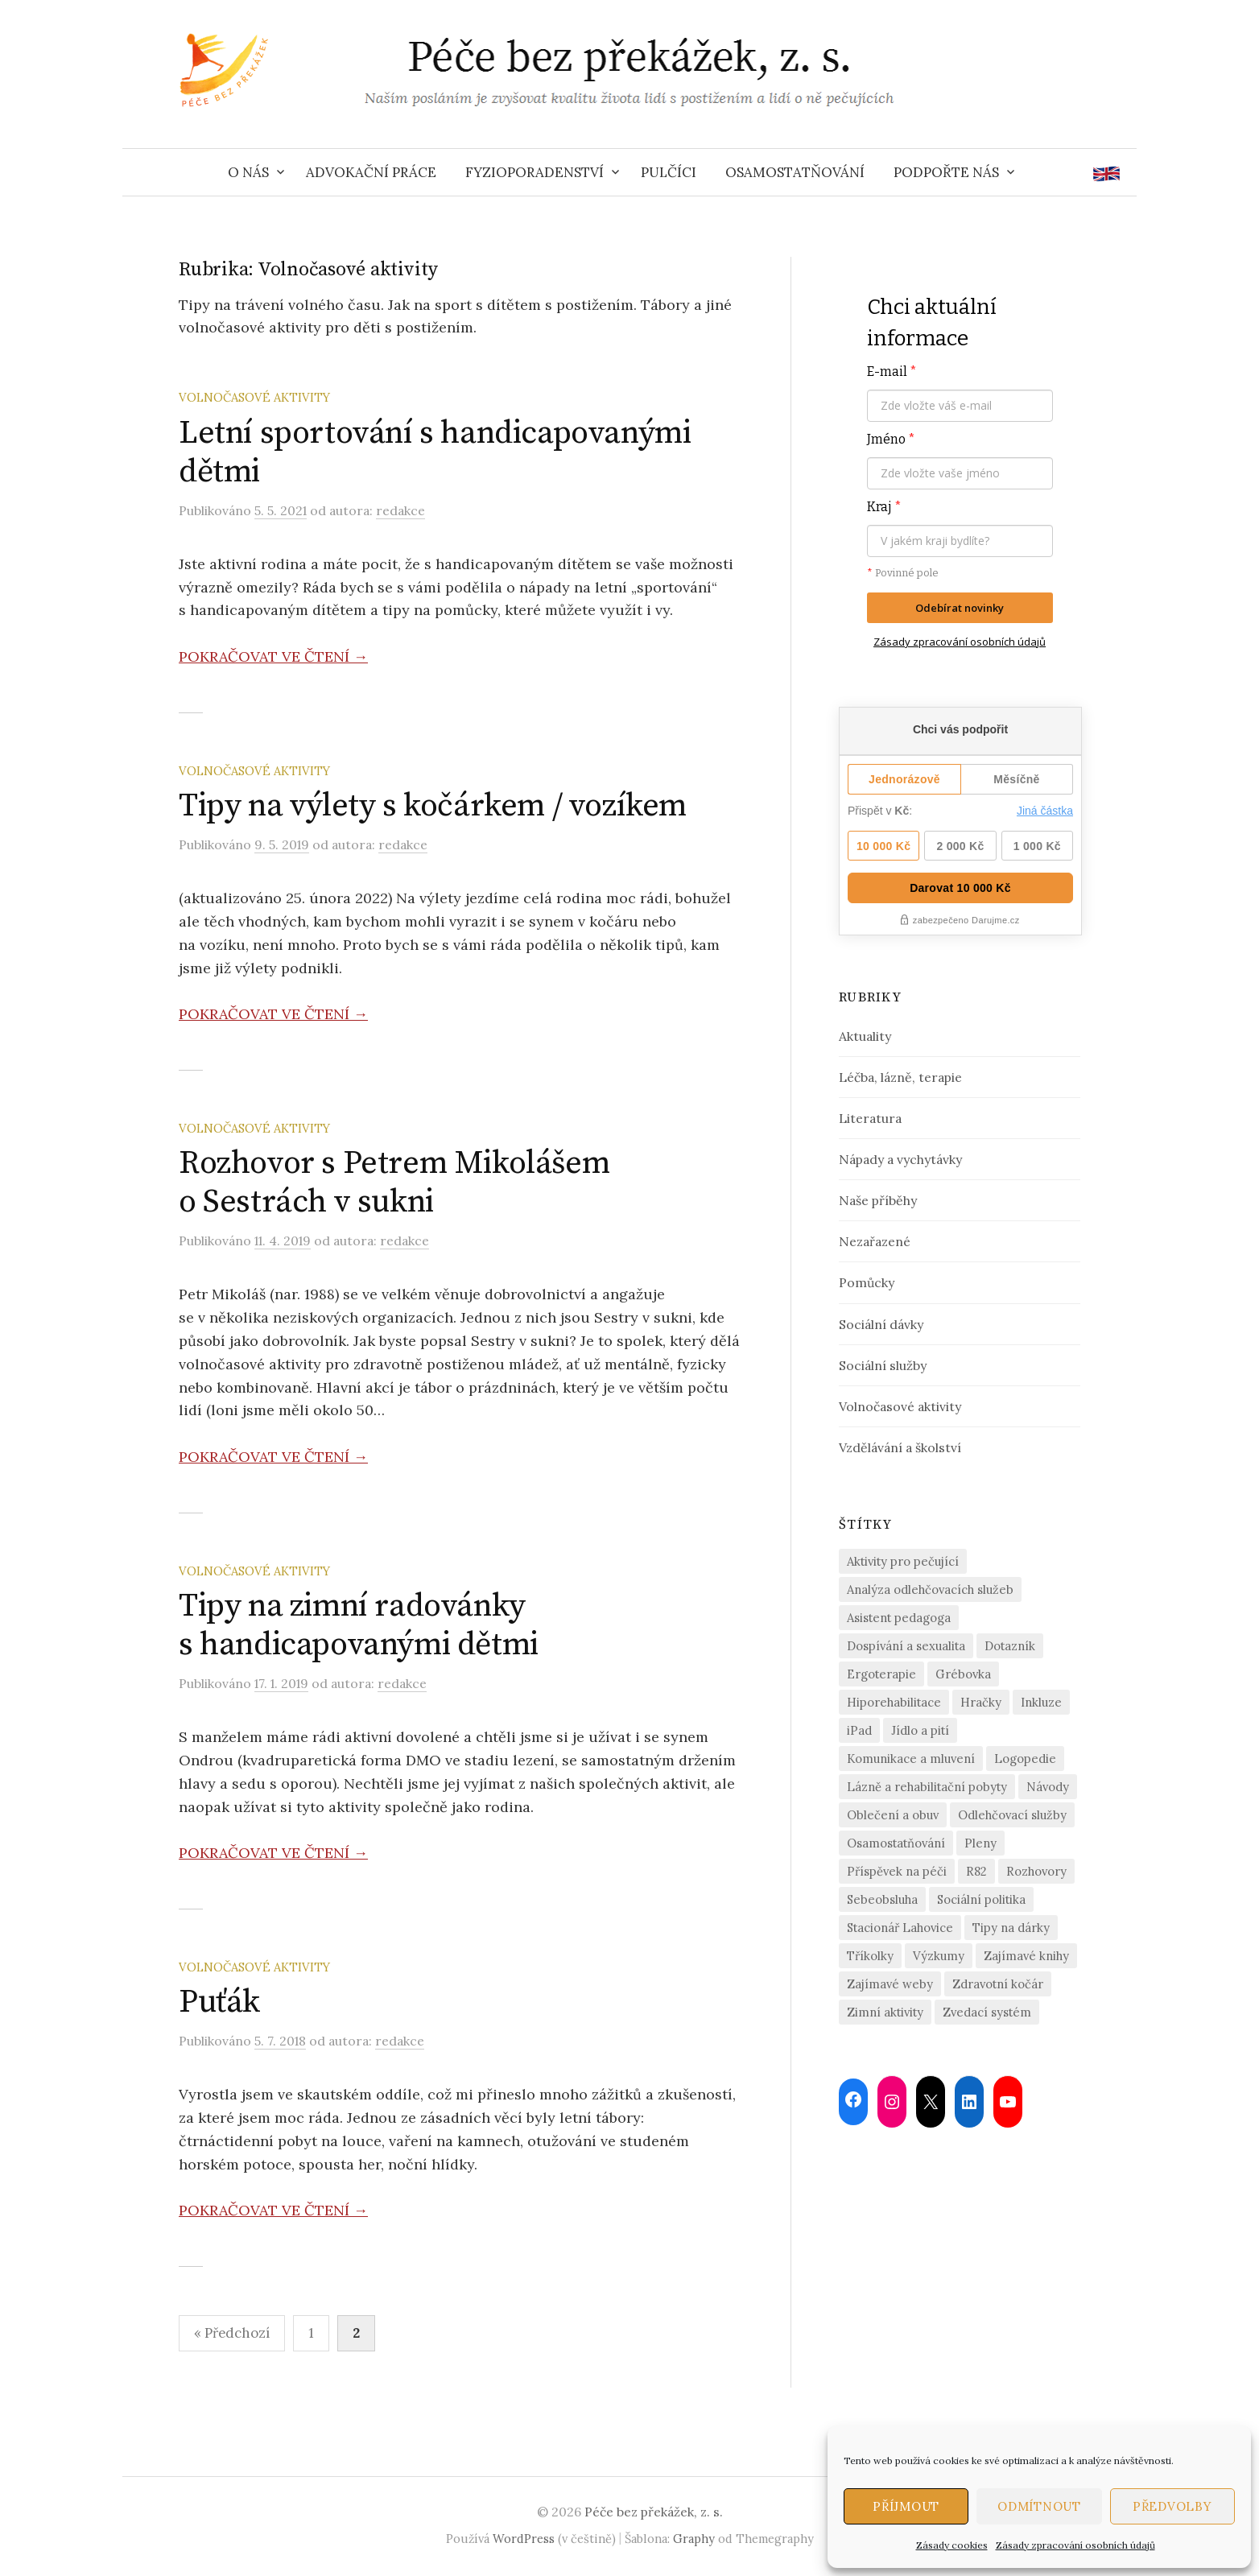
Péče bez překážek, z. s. (653, 2512)
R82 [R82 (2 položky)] (976, 1871)
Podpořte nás (946, 172)
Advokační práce (371, 172)
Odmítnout (1039, 2506)
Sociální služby (883, 1365)
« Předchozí (232, 2333)
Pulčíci (668, 172)
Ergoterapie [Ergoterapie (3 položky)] (881, 1674)
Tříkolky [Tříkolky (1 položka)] (870, 1955)
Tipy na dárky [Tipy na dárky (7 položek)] (1011, 1927)
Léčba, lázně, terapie (900, 1077)
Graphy (694, 2538)
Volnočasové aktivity (254, 397)
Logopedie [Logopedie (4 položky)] (1025, 1758)
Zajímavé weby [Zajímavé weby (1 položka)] (890, 1984)
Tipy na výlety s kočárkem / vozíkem (433, 806)
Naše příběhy (878, 1200)
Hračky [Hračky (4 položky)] (980, 1702)
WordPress (524, 2538)
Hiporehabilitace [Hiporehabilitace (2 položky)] (894, 1702)
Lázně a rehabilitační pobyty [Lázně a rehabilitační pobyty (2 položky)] (927, 1786)
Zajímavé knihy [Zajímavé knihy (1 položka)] (1026, 1955)
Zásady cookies (952, 2545)
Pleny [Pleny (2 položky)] (980, 1843)
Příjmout (906, 2506)
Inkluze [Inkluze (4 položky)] (1041, 1702)
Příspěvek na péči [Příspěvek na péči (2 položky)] (897, 1871)
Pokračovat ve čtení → (273, 656)
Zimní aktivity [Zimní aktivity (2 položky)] (885, 2012)
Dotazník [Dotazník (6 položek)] (1009, 1645)
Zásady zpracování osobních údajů (1075, 2545)
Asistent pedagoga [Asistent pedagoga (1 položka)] (899, 1617)
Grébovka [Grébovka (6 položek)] (963, 1674)
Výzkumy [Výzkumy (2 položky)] (938, 1955)
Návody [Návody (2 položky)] (1047, 1786)
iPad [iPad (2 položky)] (859, 1730)
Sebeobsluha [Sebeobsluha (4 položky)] (882, 1899)
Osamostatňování (795, 172)
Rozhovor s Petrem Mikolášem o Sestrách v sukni (394, 1182)
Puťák (219, 2002)
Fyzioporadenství (534, 172)
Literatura (870, 1118)
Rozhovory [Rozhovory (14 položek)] (1036, 1871)
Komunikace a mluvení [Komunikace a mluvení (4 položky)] (911, 1758)
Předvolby (1172, 2506)
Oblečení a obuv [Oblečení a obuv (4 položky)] (893, 1815)
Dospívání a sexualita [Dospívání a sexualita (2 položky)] (906, 1645)
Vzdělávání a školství (900, 1447)
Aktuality (865, 1036)
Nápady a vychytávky (900, 1159)
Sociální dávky (881, 1324)
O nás (248, 172)
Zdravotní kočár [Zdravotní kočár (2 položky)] (997, 1984)
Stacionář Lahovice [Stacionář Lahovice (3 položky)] (900, 1927)
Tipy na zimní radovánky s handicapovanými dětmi (359, 1625)
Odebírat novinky (959, 608)
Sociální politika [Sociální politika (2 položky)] (981, 1899)
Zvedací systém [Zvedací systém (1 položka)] (987, 2012)
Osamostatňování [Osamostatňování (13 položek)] (896, 1843)
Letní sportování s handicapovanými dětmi (435, 452)
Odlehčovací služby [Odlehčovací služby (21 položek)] (1012, 1815)
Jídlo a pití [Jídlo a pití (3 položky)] (920, 1730)
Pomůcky (866, 1282)
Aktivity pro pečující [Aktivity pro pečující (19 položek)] (903, 1561)
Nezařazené (874, 1241)
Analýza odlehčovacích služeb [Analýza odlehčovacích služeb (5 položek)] (930, 1589)
